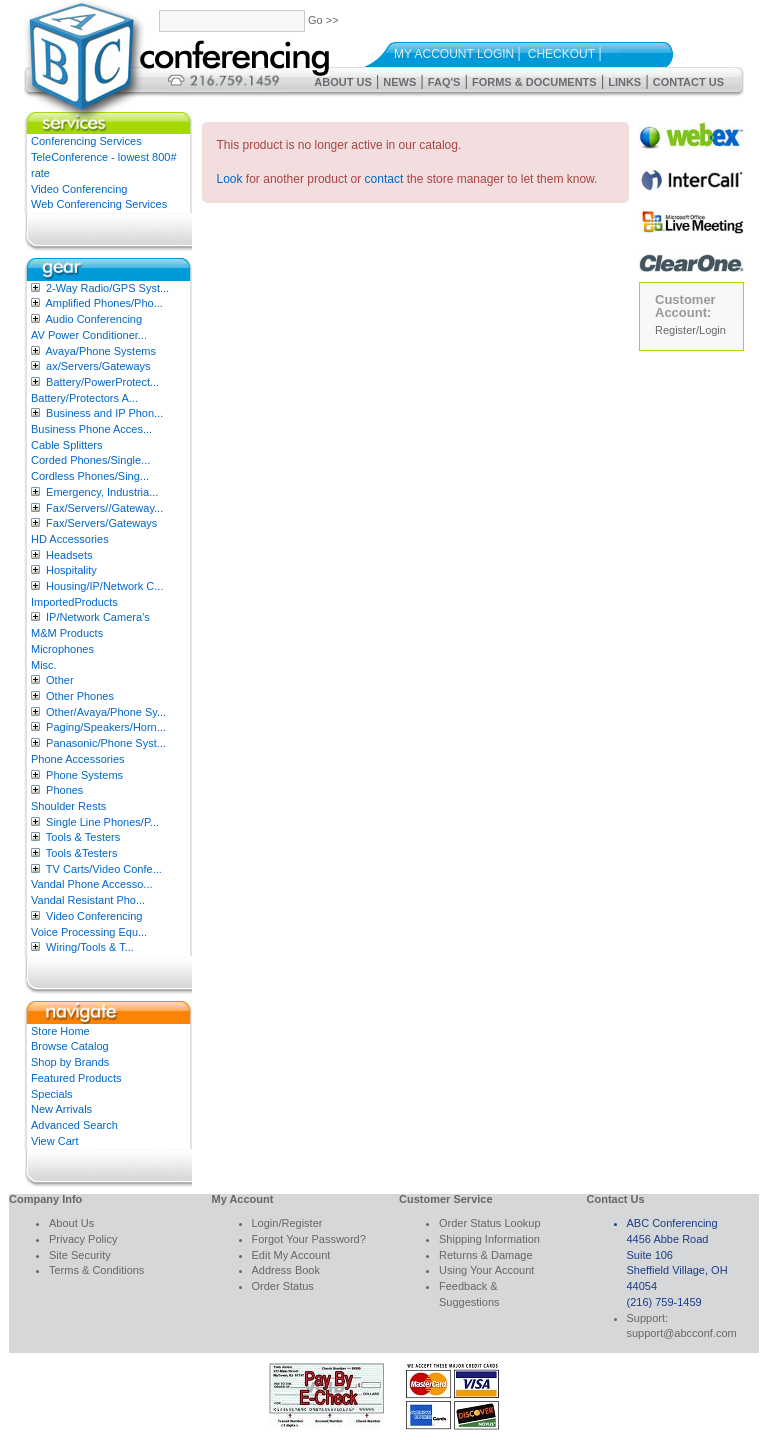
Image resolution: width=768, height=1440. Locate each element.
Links (624, 82)
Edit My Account (291, 1255)
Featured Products (76, 1078)
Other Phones (80, 696)
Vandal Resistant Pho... (88, 900)
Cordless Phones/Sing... (90, 476)
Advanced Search (74, 1125)
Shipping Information (489, 1239)
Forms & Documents (534, 82)
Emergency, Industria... (102, 492)
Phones (64, 790)
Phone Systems (84, 775)
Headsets (69, 555)
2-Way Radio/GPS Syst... (107, 288)
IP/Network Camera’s (98, 617)
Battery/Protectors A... (84, 398)
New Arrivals (61, 1109)
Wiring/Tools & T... (90, 947)
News (399, 82)
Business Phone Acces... (91, 429)
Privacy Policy (83, 1239)
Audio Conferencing (93, 319)
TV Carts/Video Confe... (104, 869)
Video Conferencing (79, 189)
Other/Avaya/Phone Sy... (106, 712)
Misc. (44, 665)
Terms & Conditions (96, 1270)
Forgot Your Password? (309, 1239)
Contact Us (688, 82)
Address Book (286, 1270)
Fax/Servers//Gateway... (104, 508)
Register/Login (690, 330)
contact (384, 179)
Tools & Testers (83, 837)
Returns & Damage (486, 1255)
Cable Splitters (67, 445)
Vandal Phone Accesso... (92, 884)
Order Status (283, 1286)
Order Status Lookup (490, 1223)
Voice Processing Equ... (89, 932)
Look (230, 179)
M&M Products (67, 633)
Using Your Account (486, 1270)
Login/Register (287, 1223)
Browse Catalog (70, 1046)
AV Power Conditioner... (89, 335)
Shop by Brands (70, 1062)
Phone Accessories (78, 759)
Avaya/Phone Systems (100, 351)
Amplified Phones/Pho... (103, 303)
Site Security (80, 1255)
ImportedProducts (74, 602)
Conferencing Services (86, 141)
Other (60, 680)
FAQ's (444, 82)
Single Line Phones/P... (102, 822)
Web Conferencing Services (99, 204)
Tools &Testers (82, 853)
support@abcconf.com (682, 1333)
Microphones (62, 649)
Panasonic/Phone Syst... (106, 743)
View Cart (54, 1141)
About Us (342, 82)
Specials (52, 1094)
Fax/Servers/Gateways (101, 523)
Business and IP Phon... (104, 413)
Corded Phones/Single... (90, 460)
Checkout (561, 54)
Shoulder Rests (68, 806)
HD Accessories (70, 539)
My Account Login (454, 54)
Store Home (60, 1031)
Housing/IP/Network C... (104, 586)
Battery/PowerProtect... (102, 382)
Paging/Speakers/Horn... (106, 727)
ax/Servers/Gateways (98, 366)
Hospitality (71, 570)
